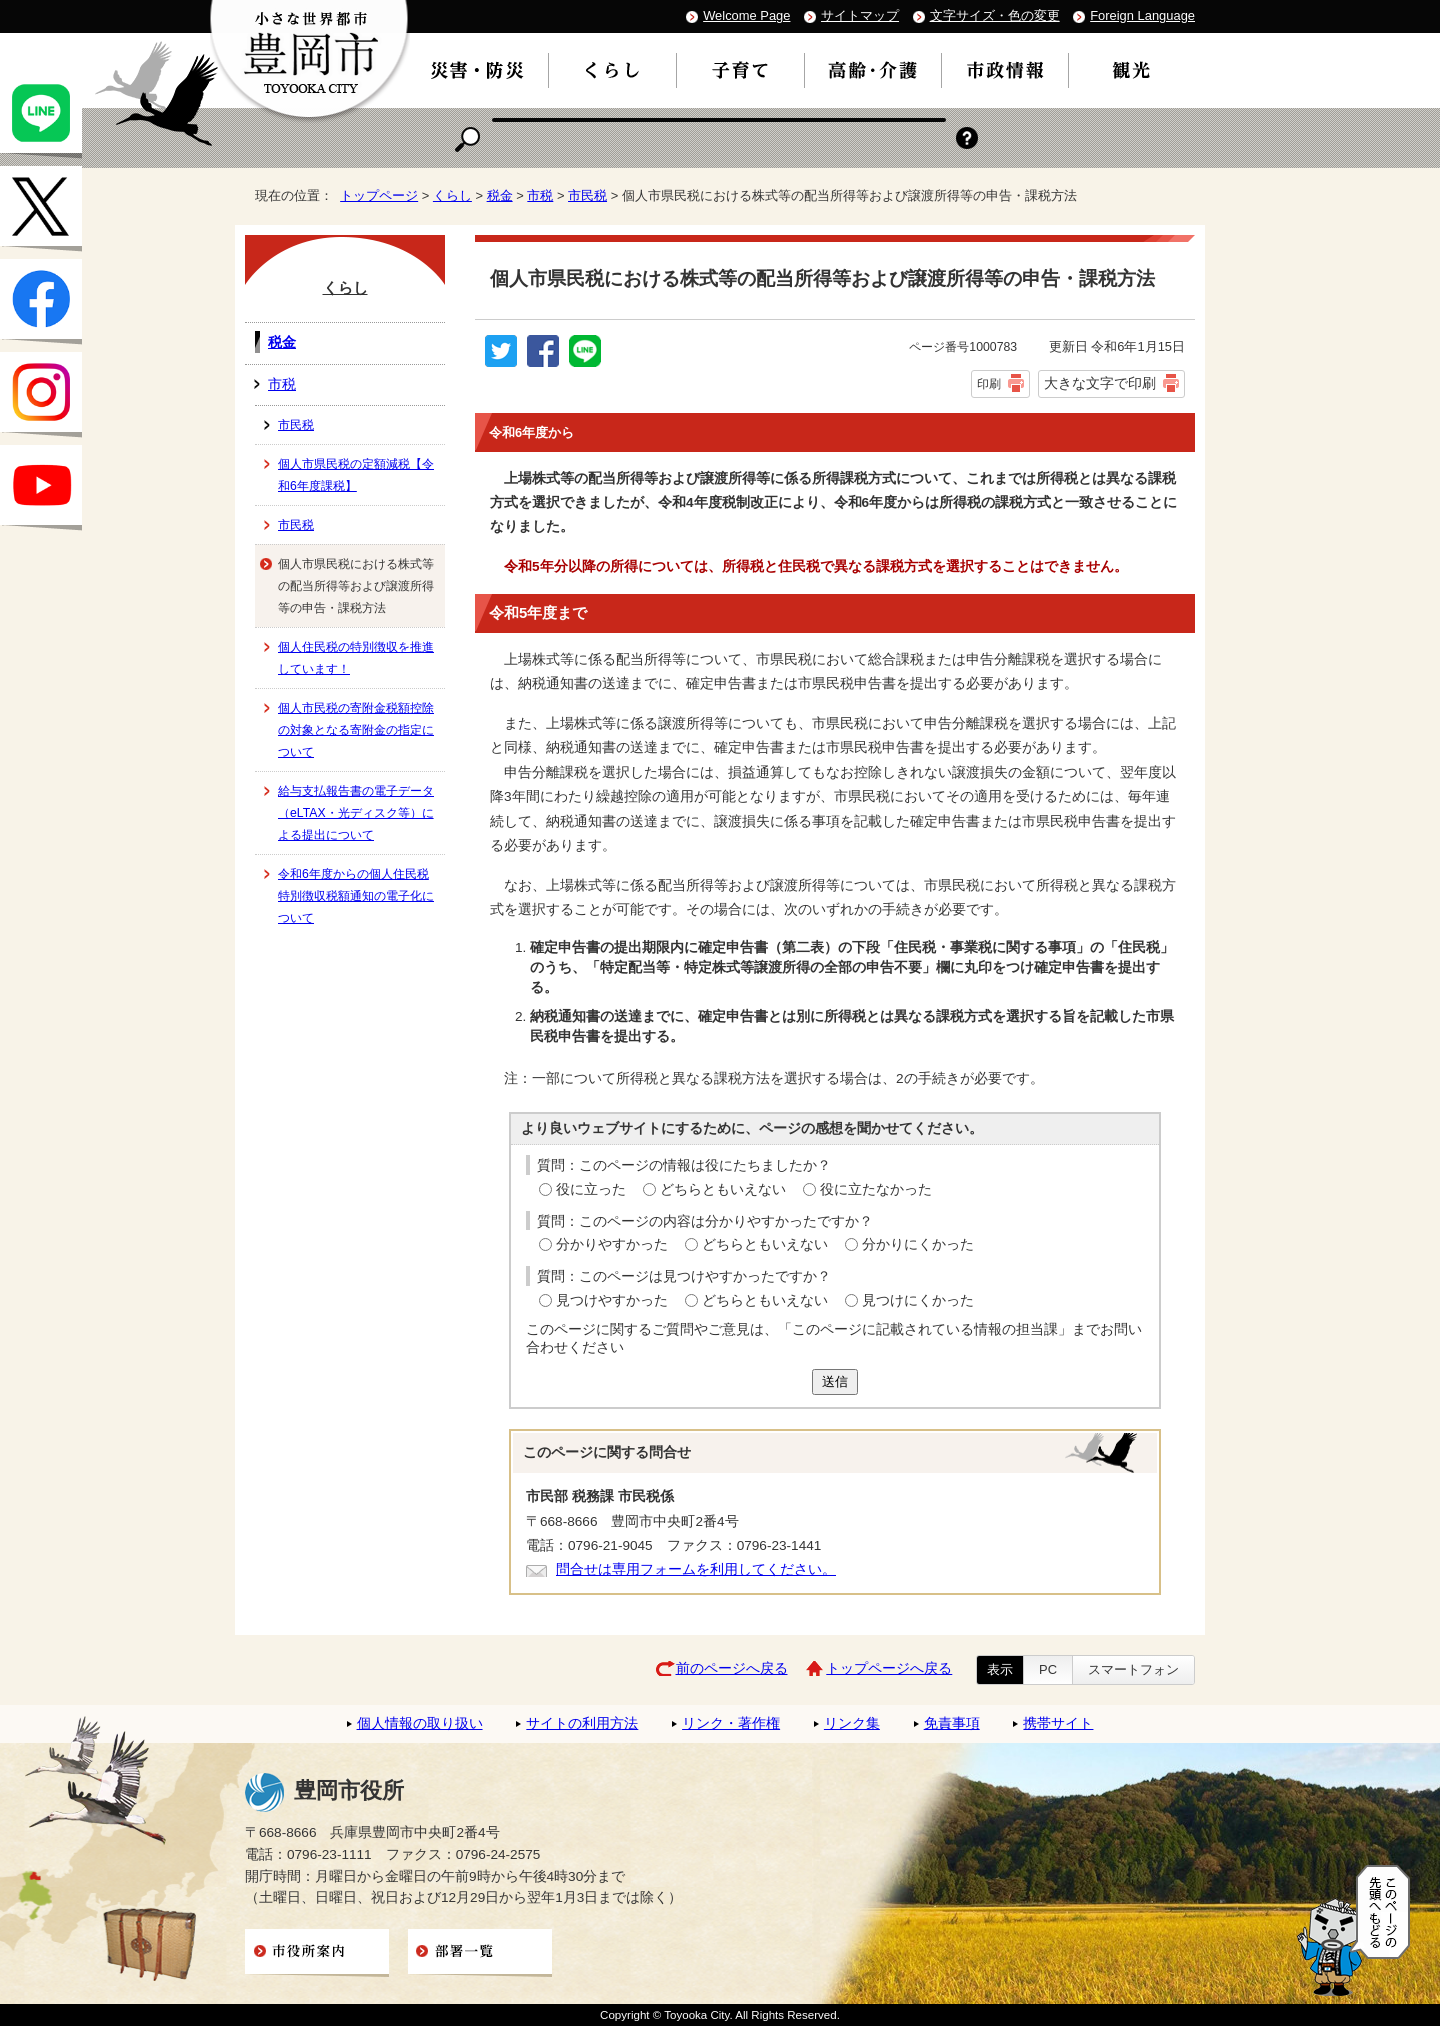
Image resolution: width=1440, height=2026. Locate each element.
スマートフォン (1133, 1669)
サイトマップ (860, 15)
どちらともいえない (723, 1189)
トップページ (379, 195)
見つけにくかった (918, 1300)
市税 (540, 195)
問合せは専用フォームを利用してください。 (696, 1569)
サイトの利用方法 (582, 1723)
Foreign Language (1142, 15)
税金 (500, 195)
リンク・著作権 (731, 1723)
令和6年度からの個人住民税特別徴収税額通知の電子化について (356, 896)
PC (1048, 1669)
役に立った (591, 1189)
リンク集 (852, 1723)
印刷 (989, 384)
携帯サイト (1058, 1723)
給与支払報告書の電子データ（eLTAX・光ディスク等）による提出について (356, 813)
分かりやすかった (612, 1244)
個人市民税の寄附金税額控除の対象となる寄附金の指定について (356, 730)
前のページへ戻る (732, 1668)
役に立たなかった (876, 1189)
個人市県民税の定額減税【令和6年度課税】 (356, 475)
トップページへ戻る (889, 1668)
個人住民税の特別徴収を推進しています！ (356, 658)
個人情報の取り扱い (420, 1723)
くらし (452, 195)
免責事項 (952, 1723)
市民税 (587, 195)
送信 (835, 1381)
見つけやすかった (612, 1300)
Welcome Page (746, 15)
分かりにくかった (918, 1244)
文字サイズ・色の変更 (995, 15)
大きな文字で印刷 (1100, 383)
